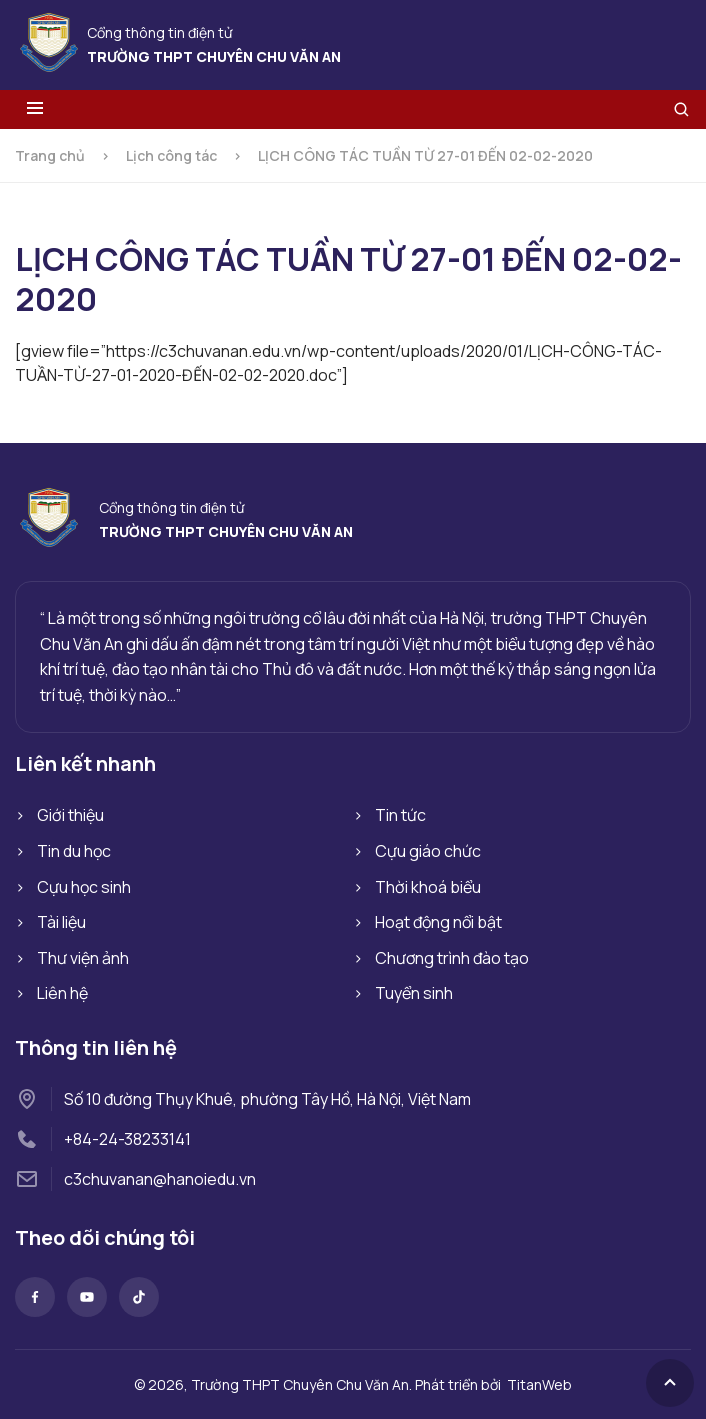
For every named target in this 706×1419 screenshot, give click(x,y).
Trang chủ (50, 155)
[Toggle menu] (35, 109)
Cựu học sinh (84, 887)
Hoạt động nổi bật (438, 922)
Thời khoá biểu (428, 887)
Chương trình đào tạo (452, 958)
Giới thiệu (70, 815)
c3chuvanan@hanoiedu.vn (160, 1179)
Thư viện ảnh (83, 958)
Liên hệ (62, 993)
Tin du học (74, 851)
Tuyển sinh (414, 993)
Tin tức (400, 815)
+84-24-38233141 (127, 1139)
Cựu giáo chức (428, 851)
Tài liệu (61, 922)
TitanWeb (539, 1384)
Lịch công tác (171, 155)
